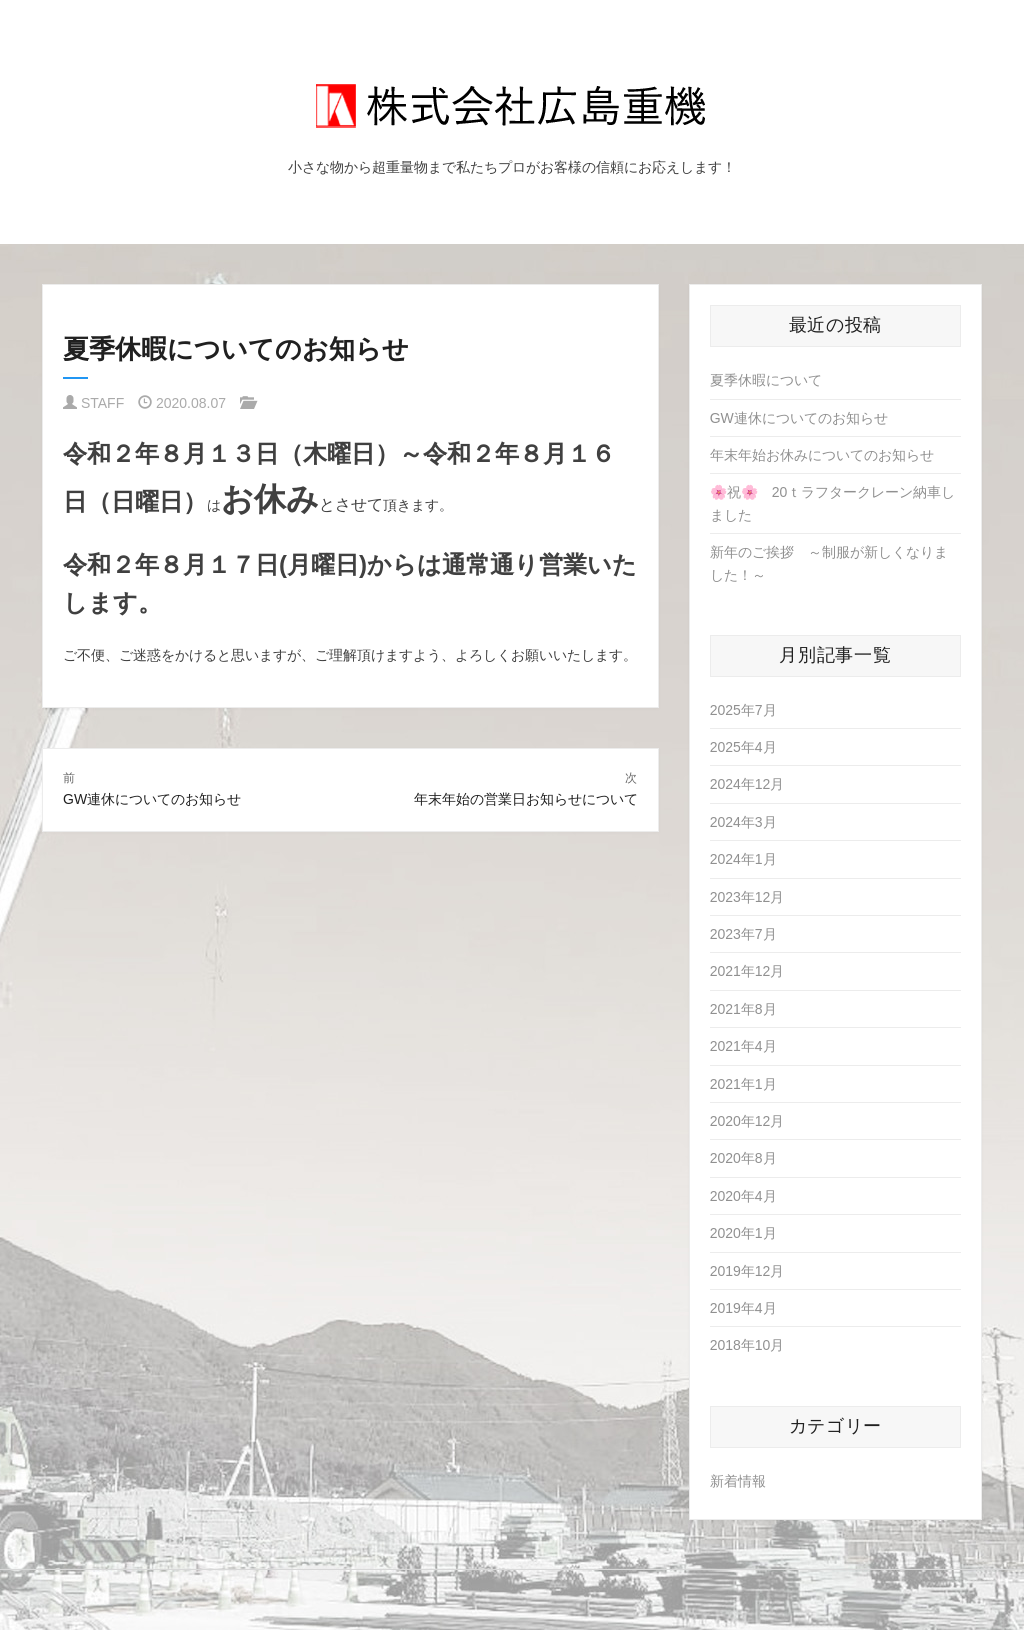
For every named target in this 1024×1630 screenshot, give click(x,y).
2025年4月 (743, 747)
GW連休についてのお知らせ (799, 418)
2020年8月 (743, 1158)
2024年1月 (743, 859)
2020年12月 (747, 1121)
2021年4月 (743, 1046)
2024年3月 (743, 822)
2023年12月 (747, 897)
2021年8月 (743, 1009)
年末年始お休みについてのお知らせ (822, 455)
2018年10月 (747, 1345)
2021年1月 (743, 1084)
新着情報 (738, 1481)
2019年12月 (747, 1271)
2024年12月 (747, 784)
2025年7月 (743, 710)
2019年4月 (743, 1308)
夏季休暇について (766, 380)
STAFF (102, 403)
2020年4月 (743, 1196)
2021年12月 (747, 971)
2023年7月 (743, 934)
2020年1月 (743, 1233)
